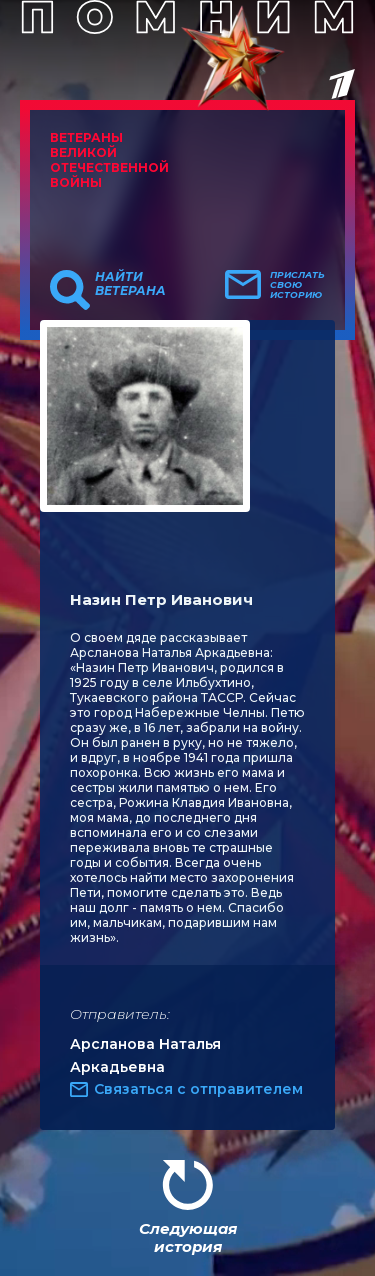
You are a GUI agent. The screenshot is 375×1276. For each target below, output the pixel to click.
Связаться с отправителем (198, 1089)
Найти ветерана (130, 284)
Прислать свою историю (297, 285)
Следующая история (188, 1237)
